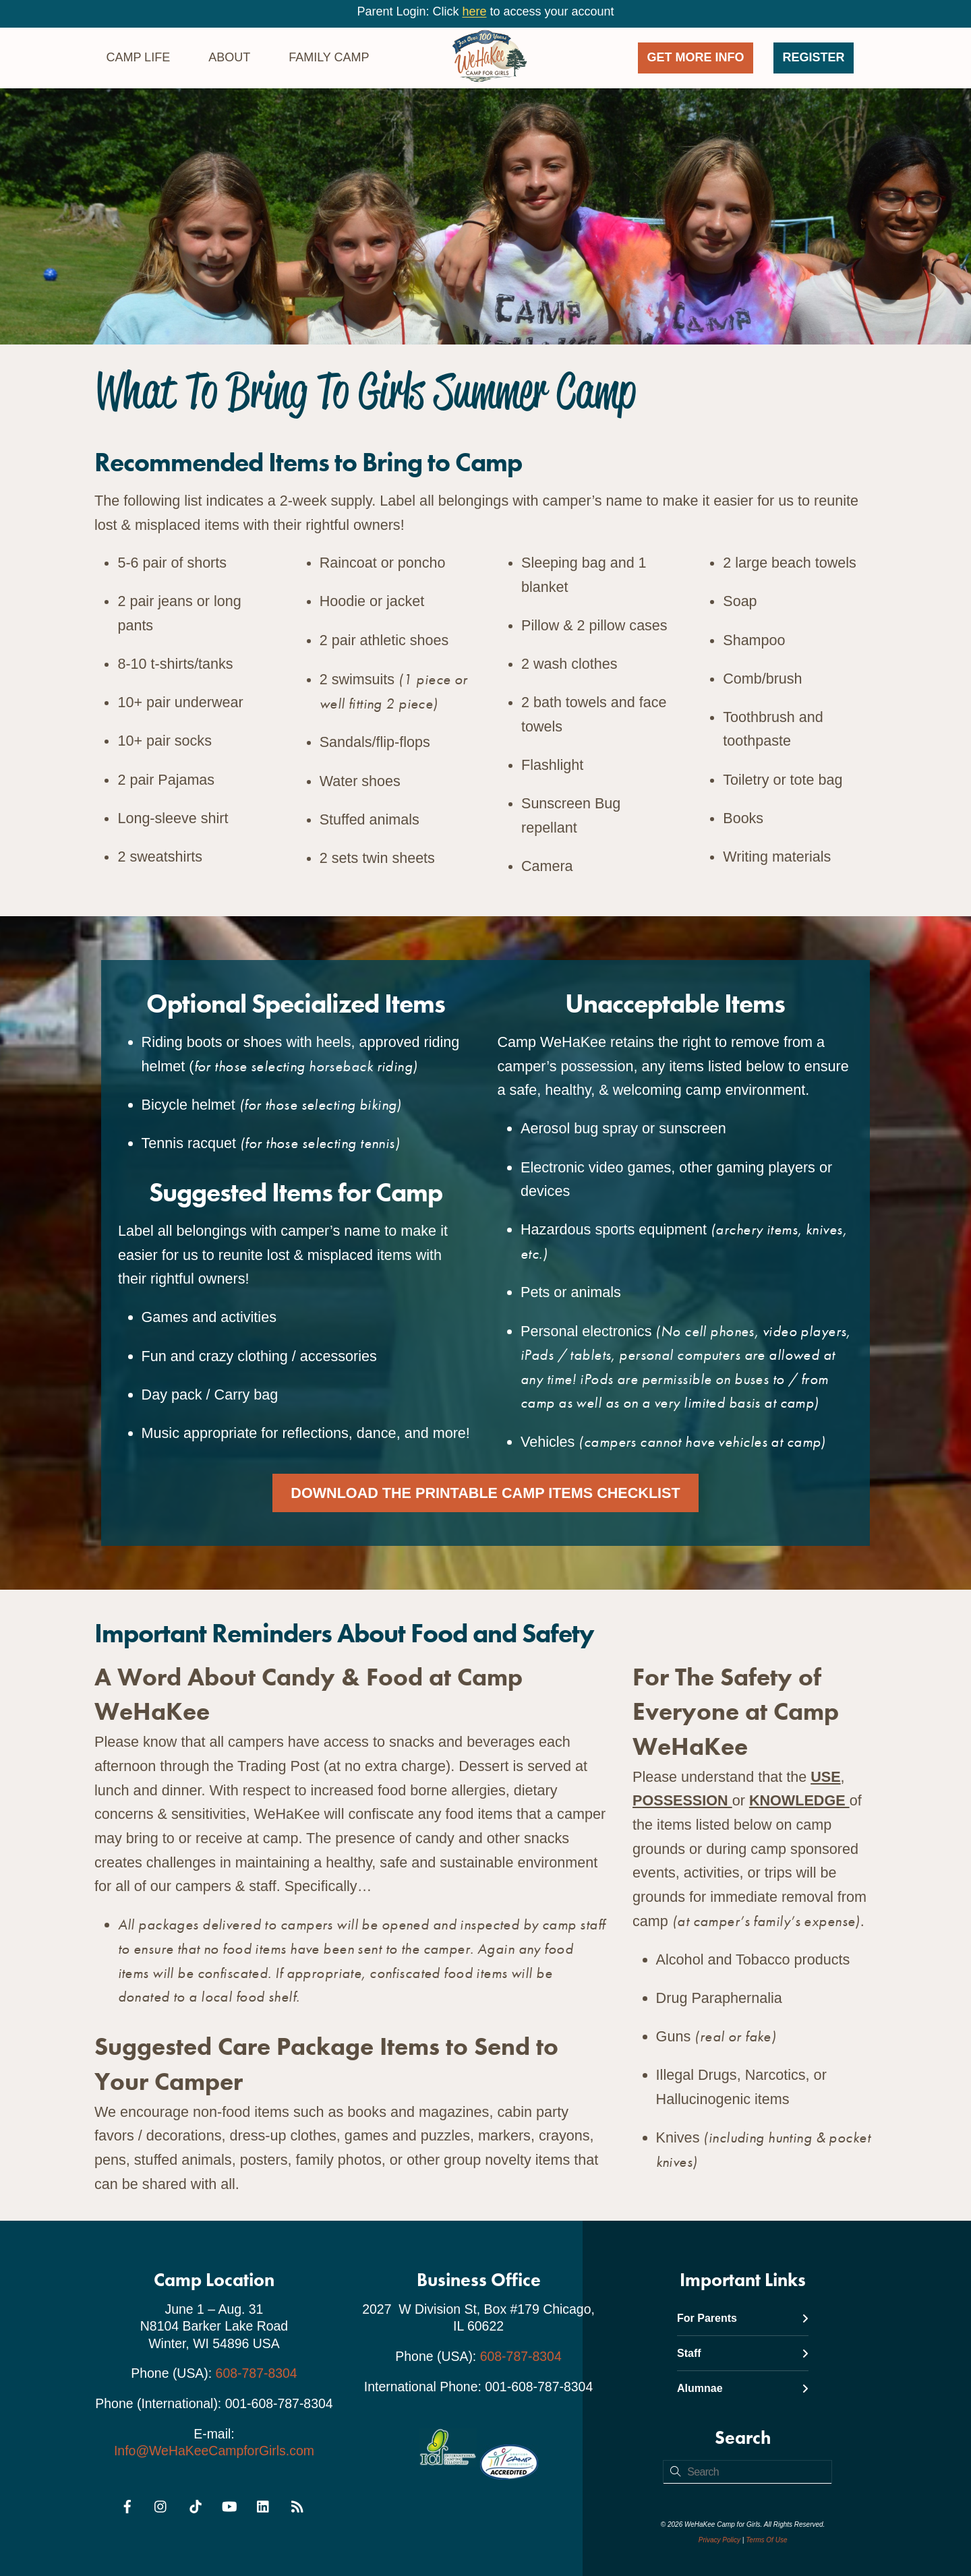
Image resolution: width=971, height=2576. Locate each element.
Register (814, 57)
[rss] (297, 2504)
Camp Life (138, 57)
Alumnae (742, 2389)
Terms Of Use (766, 2540)
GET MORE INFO (695, 57)
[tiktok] (195, 2504)
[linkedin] (263, 2504)
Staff (742, 2353)
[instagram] (161, 2504)
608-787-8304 (256, 2373)
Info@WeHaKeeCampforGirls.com (214, 2450)
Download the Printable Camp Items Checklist (485, 1493)
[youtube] (229, 2504)
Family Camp (329, 57)
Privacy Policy (719, 2540)
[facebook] (127, 2504)
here (474, 11)
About (229, 57)
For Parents (742, 2318)
